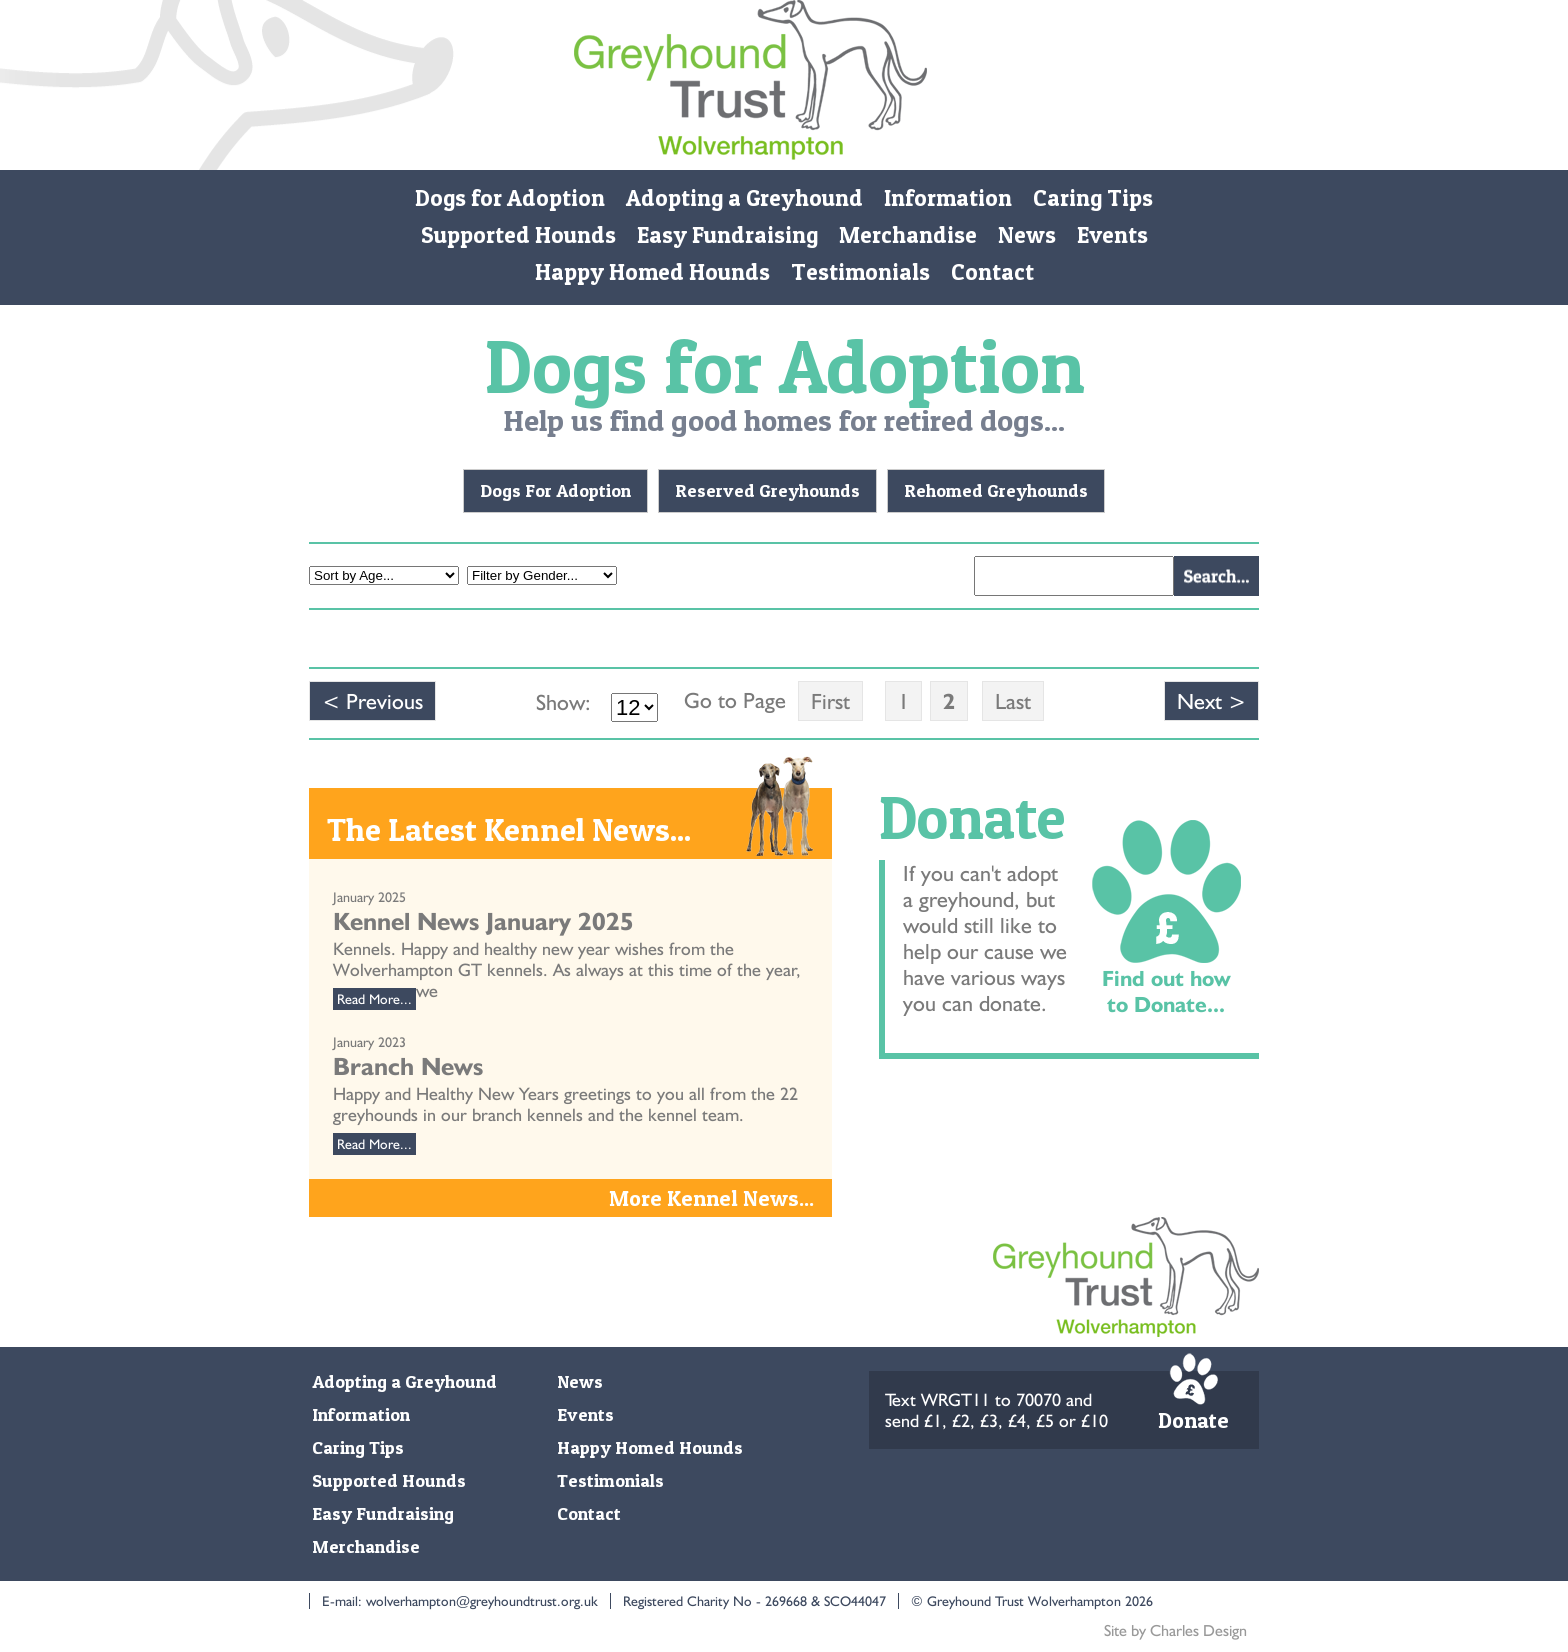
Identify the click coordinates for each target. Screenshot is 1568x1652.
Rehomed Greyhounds (996, 490)
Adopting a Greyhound (744, 198)
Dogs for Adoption (510, 198)
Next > (1211, 701)
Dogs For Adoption (555, 490)
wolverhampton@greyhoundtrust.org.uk (482, 1601)
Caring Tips (1093, 198)
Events (1112, 235)
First (830, 701)
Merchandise (908, 235)
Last (1013, 701)
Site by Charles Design (1175, 1630)
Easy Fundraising (727, 235)
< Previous (372, 701)
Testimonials (860, 272)
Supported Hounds (518, 235)
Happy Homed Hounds (652, 272)
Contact (992, 272)
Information (948, 198)
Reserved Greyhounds (767, 490)
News (1027, 235)
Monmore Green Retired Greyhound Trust (750, 85)
